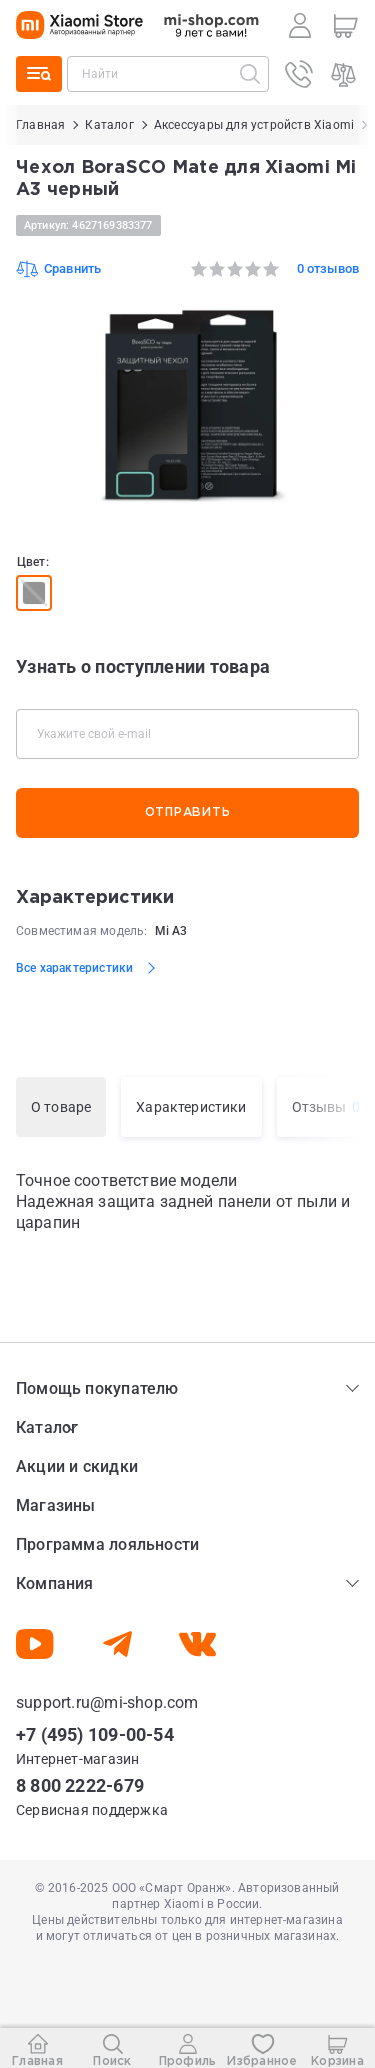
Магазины (56, 1505)
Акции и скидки (77, 1466)
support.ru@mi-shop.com (107, 1703)
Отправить (187, 812)
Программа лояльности (107, 1544)
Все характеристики (74, 968)
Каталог (47, 1427)
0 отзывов (328, 268)
